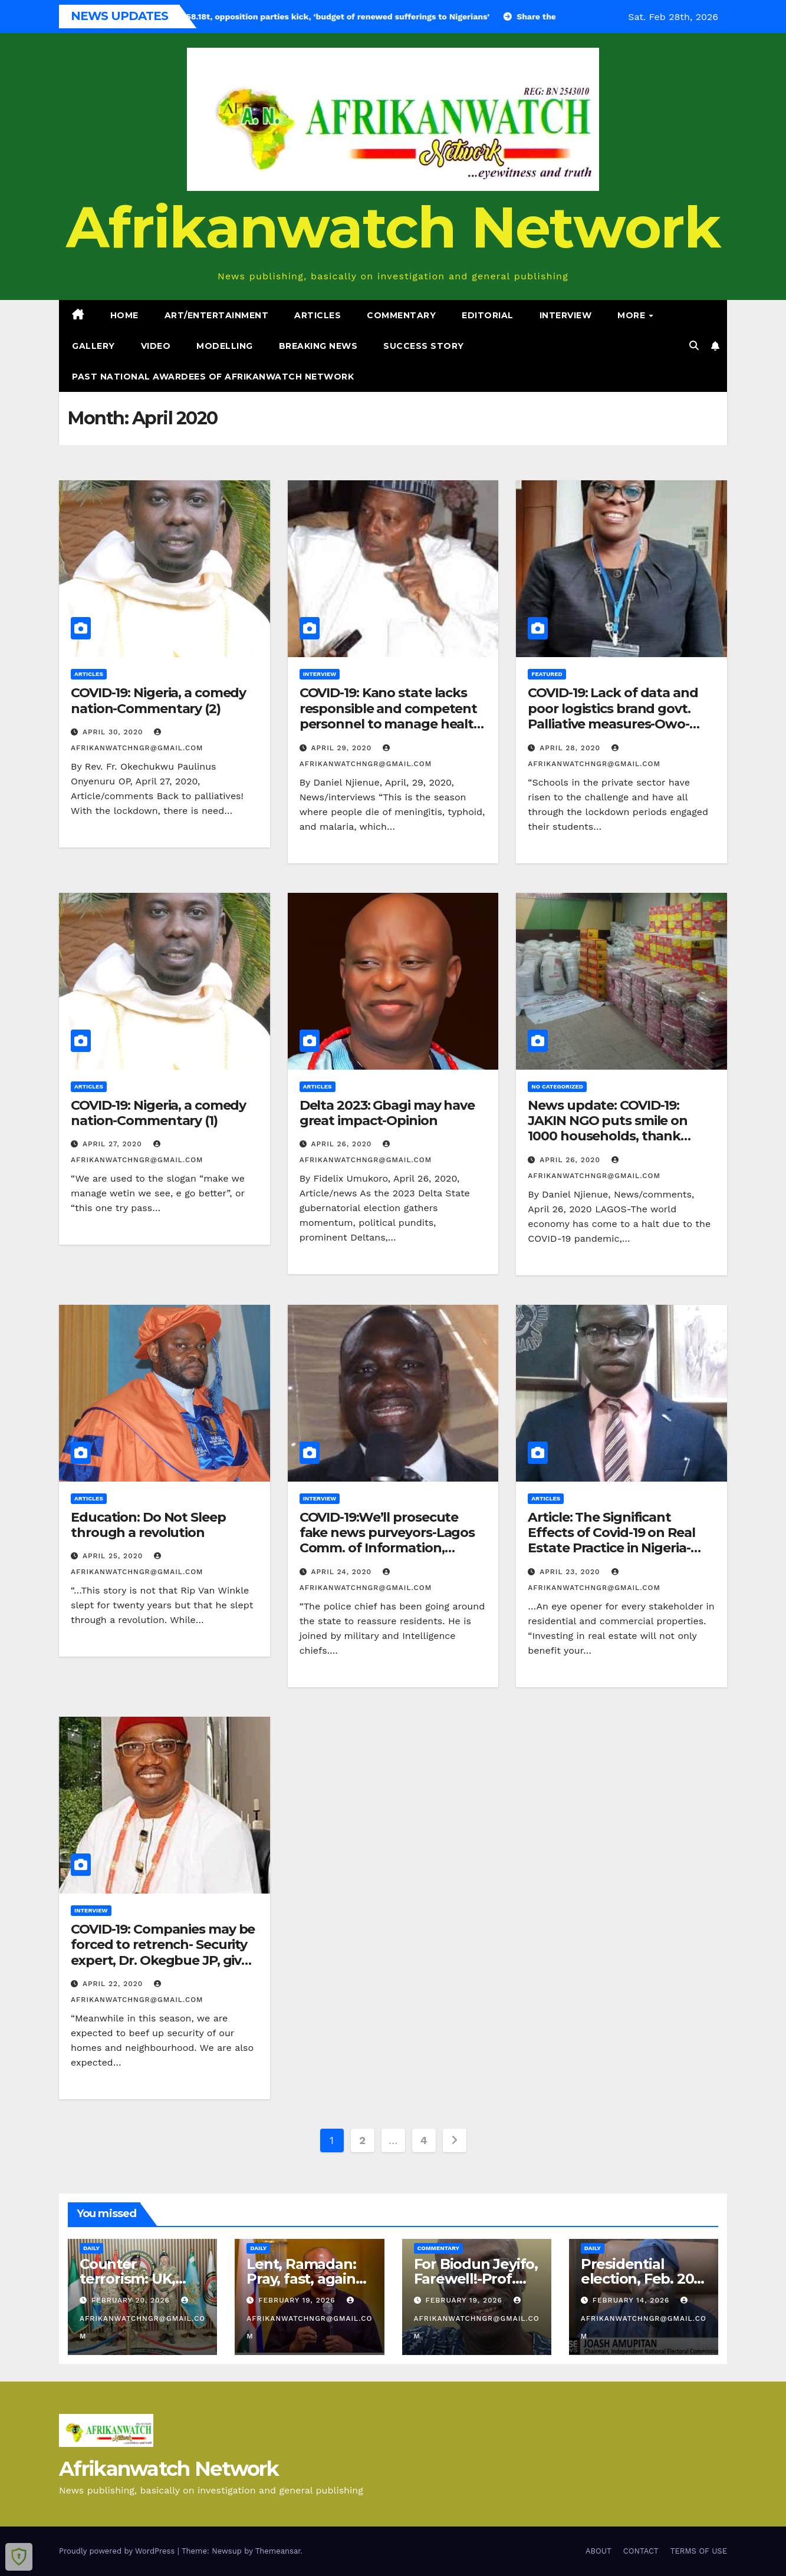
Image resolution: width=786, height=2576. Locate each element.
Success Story (423, 346)
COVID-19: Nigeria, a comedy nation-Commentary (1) (158, 1113)
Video (156, 346)
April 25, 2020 (114, 1556)
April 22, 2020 (114, 1984)
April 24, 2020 (342, 1572)
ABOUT (598, 2551)
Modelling (224, 346)
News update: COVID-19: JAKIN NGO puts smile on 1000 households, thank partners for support (608, 1128)
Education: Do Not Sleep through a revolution (148, 1525)
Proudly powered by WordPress (118, 2551)
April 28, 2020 (571, 748)
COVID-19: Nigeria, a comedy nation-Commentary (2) (158, 700)
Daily (91, 2248)
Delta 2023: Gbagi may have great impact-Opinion (387, 1113)
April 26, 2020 (343, 1144)
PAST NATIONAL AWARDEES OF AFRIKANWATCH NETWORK (213, 376)
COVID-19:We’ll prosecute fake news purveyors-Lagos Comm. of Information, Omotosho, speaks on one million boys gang (387, 1548)
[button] (694, 345)
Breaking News (318, 346)
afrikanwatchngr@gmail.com (142, 2318)
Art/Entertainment (217, 315)
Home (124, 315)
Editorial (488, 315)
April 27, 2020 (114, 1144)
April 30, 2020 (114, 732)
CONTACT (641, 2551)
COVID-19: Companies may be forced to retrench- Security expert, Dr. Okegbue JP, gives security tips (163, 1952)
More (632, 315)
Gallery (93, 346)
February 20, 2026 (132, 2300)
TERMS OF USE (698, 2551)
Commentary (401, 315)
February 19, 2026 (298, 2300)
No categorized (557, 1086)
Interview (566, 315)
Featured (546, 674)
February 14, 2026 (633, 2300)
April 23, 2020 (571, 1572)
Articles (317, 315)
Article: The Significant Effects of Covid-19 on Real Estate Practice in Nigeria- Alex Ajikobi (611, 1540)
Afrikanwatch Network (393, 227)
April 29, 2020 (343, 748)
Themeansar (278, 2551)
